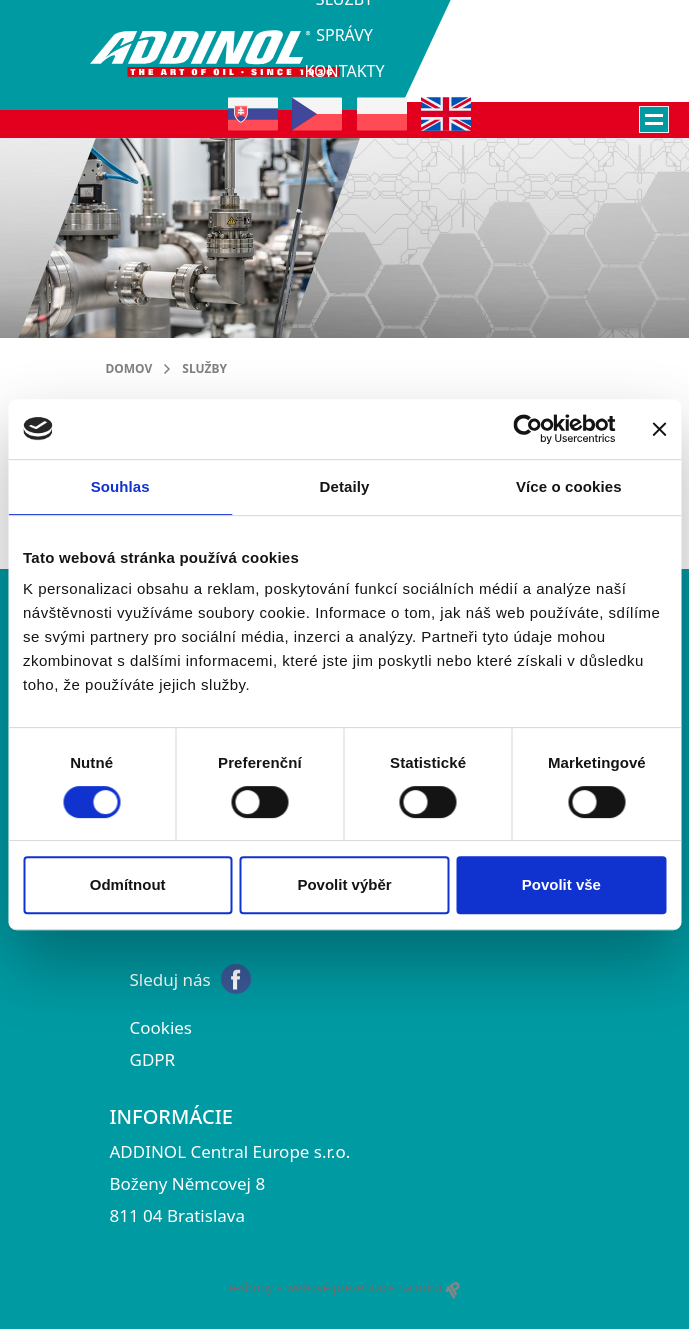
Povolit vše (561, 884)
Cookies (161, 1027)
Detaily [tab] (345, 486)
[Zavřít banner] (659, 429)
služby (204, 368)
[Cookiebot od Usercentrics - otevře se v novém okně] (527, 429)
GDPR (153, 1059)
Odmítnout (128, 884)
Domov (129, 368)
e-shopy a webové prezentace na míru (344, 1288)
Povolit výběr (344, 884)
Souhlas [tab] (120, 486)
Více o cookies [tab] (569, 486)
